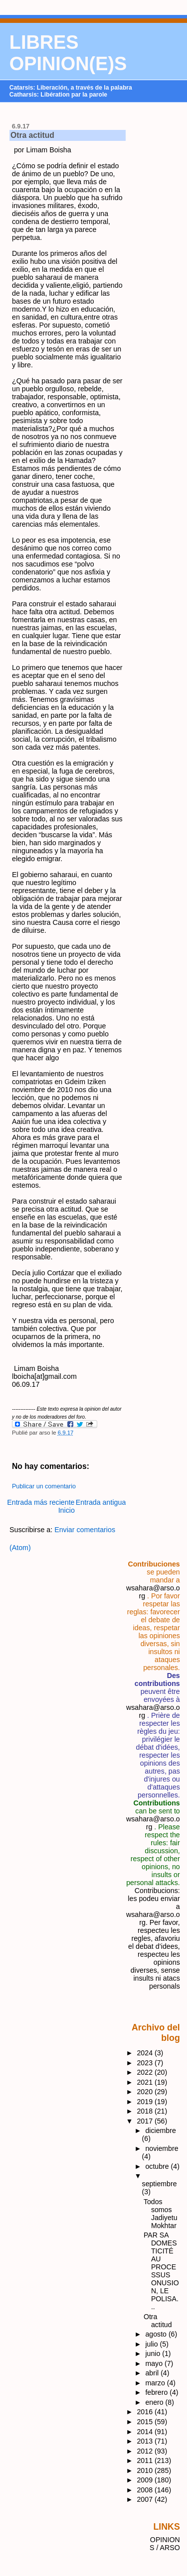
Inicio (66, 1510)
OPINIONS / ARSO (165, 2544)
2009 (146, 2480)
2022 (146, 2072)
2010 (146, 2470)
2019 (146, 2102)
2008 (146, 2490)
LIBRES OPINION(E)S (68, 53)
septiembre (159, 2184)
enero (155, 2402)
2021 (146, 2082)
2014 (146, 2432)
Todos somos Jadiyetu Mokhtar (161, 2214)
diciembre (160, 2130)
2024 (146, 2053)
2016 (146, 2412)
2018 (146, 2111)
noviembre (161, 2148)
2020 (146, 2092)
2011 (146, 2460)
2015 (146, 2422)
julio (152, 2344)
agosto (156, 2334)
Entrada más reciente (40, 1502)
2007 (146, 2499)
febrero (157, 2392)
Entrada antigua (101, 1502)
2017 (146, 2121)
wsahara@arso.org (153, 1823)
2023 (146, 2063)
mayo (155, 2363)
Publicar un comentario (44, 1486)
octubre (158, 2166)
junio (153, 2353)
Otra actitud (32, 135)
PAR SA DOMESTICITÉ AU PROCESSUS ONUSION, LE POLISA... (161, 2271)
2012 (146, 2451)
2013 (146, 2441)
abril (153, 2373)
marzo (156, 2383)
